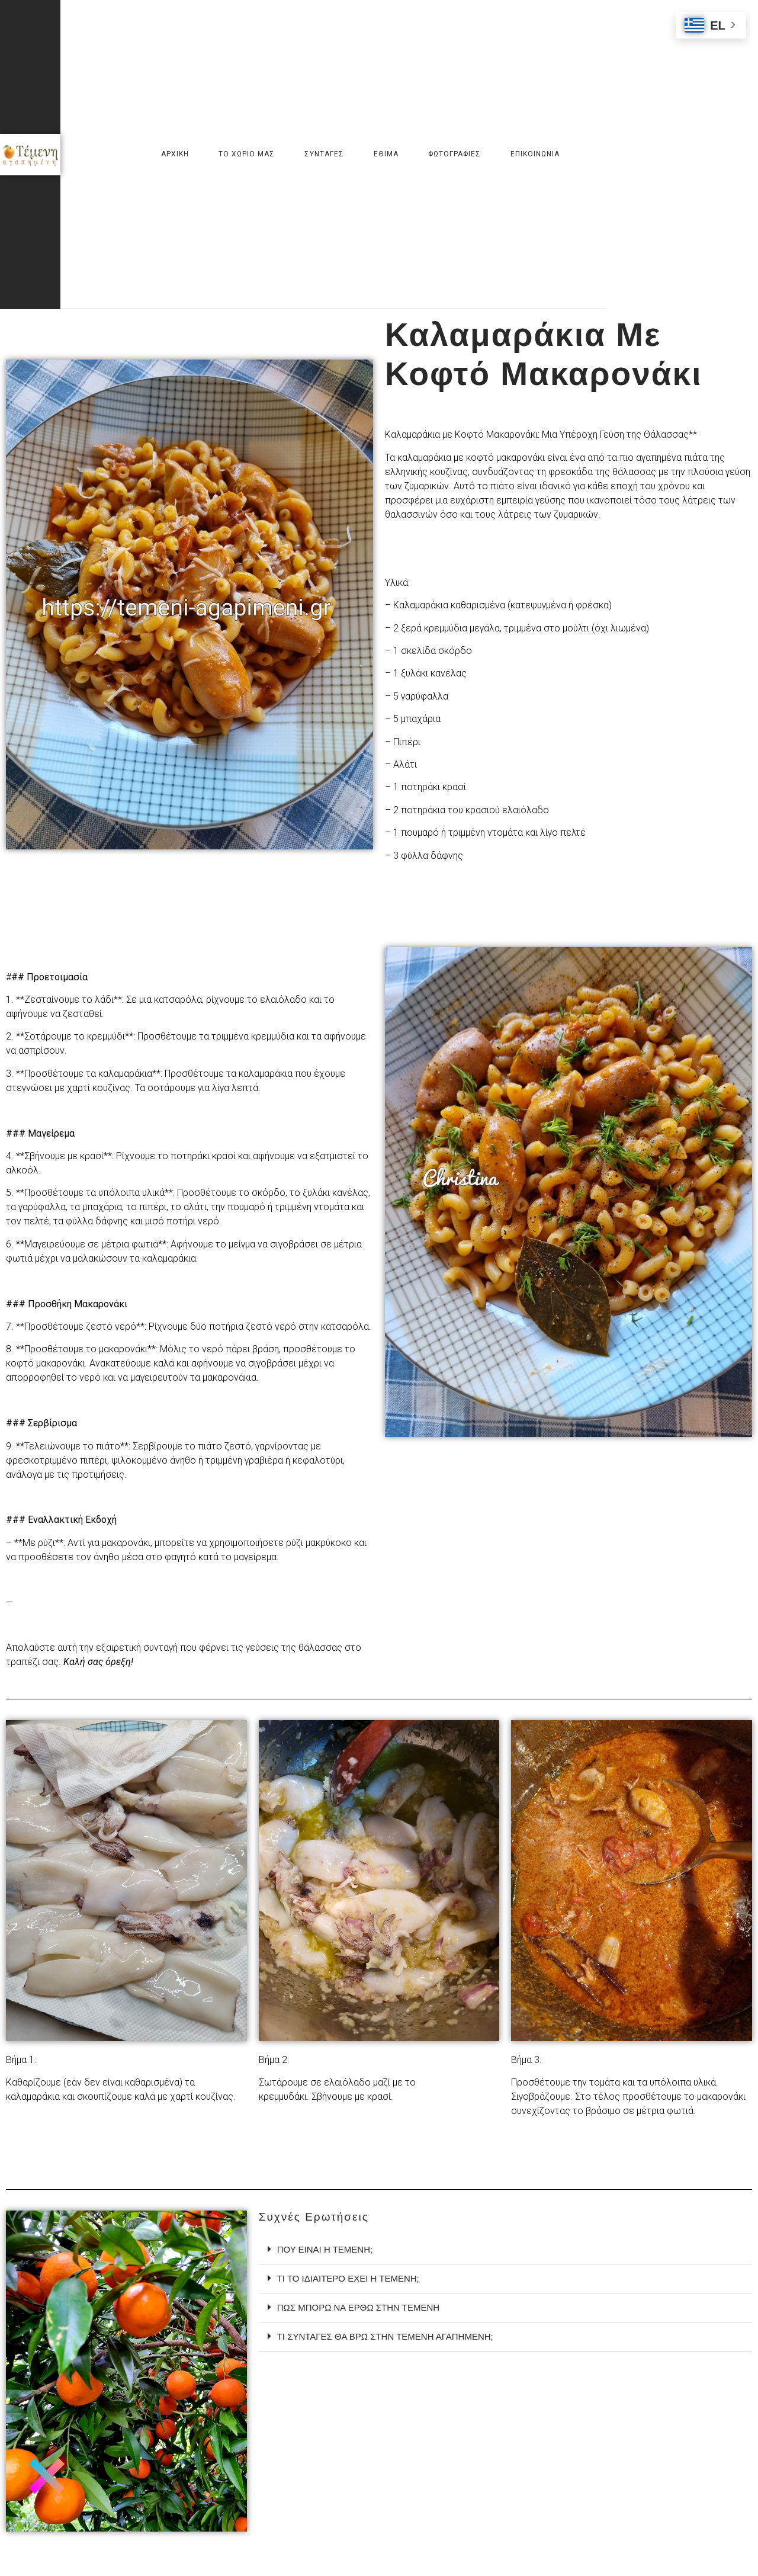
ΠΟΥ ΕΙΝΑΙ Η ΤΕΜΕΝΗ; (325, 2249)
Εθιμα (386, 154)
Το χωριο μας (247, 154)
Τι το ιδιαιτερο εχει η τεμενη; (348, 2278)
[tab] (505, 2249)
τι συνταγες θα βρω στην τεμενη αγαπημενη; (385, 2336)
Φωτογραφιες (454, 154)
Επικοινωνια (535, 154)
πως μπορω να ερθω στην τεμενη (358, 2307)
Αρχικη (175, 154)
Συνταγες (324, 154)
